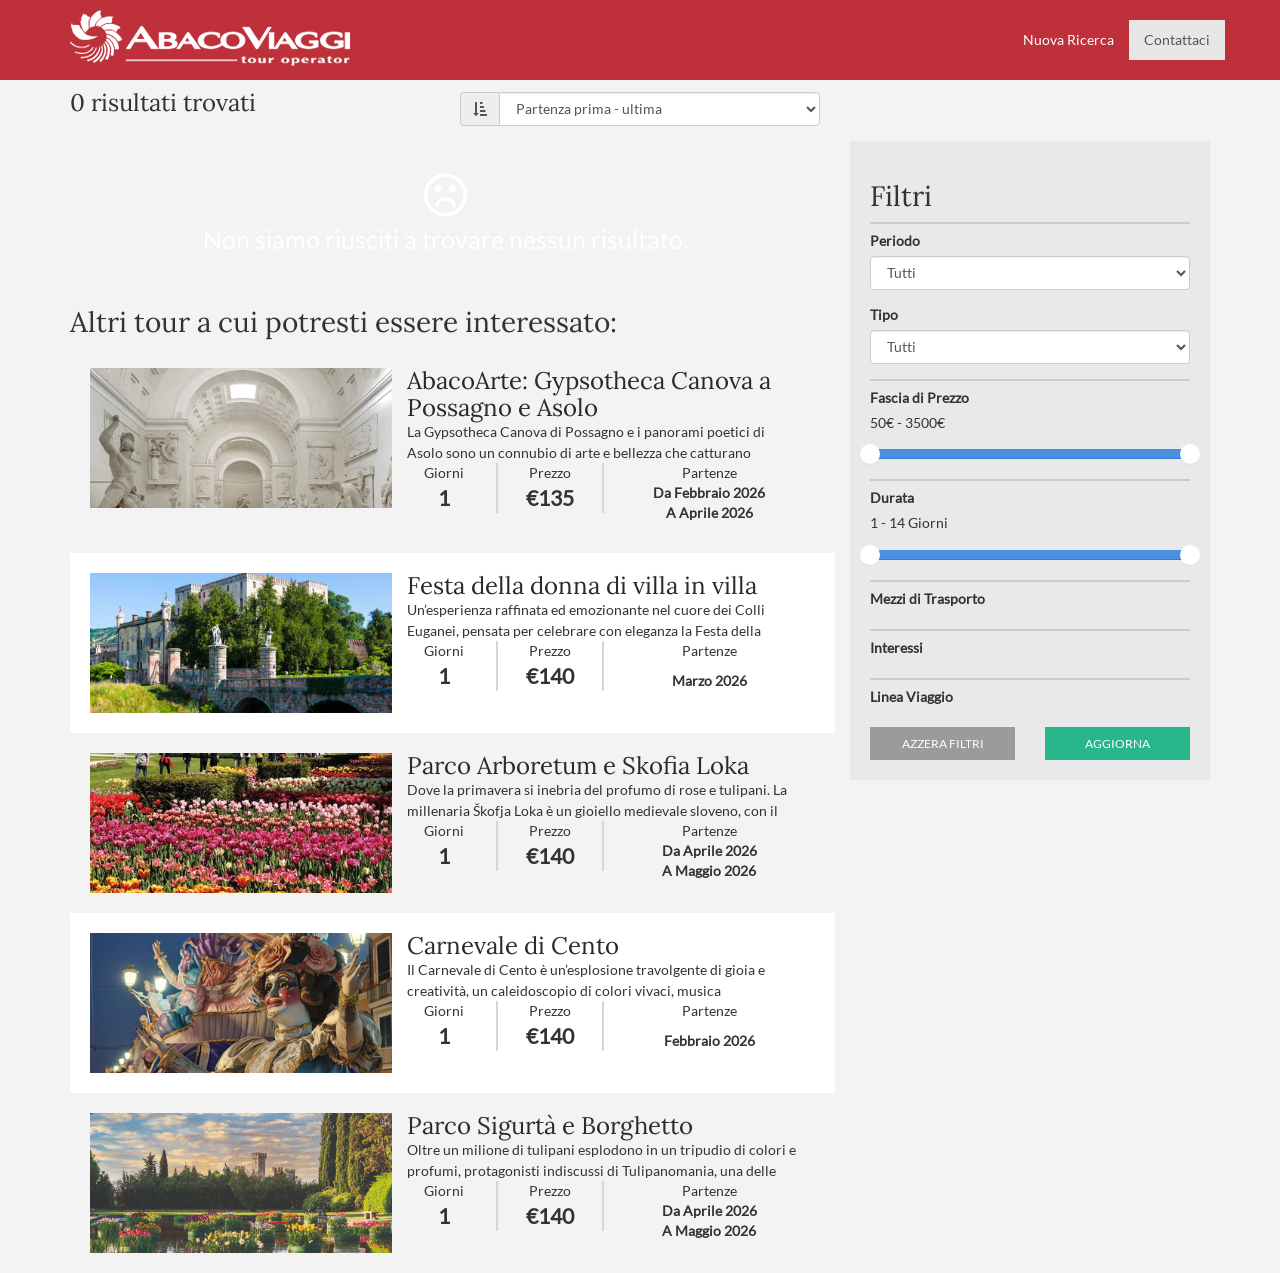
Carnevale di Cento (513, 945)
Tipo (884, 314)
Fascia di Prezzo (919, 397)
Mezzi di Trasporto (927, 598)
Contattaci (1177, 39)
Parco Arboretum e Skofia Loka (578, 765)
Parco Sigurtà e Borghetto (550, 1125)
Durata (892, 497)
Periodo (895, 240)
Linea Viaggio (911, 696)
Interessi (896, 647)
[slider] (870, 454)
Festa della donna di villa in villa (582, 585)
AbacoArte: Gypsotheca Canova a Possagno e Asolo (589, 393)
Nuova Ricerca (1068, 39)
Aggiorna (1117, 743)
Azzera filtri (943, 743)
